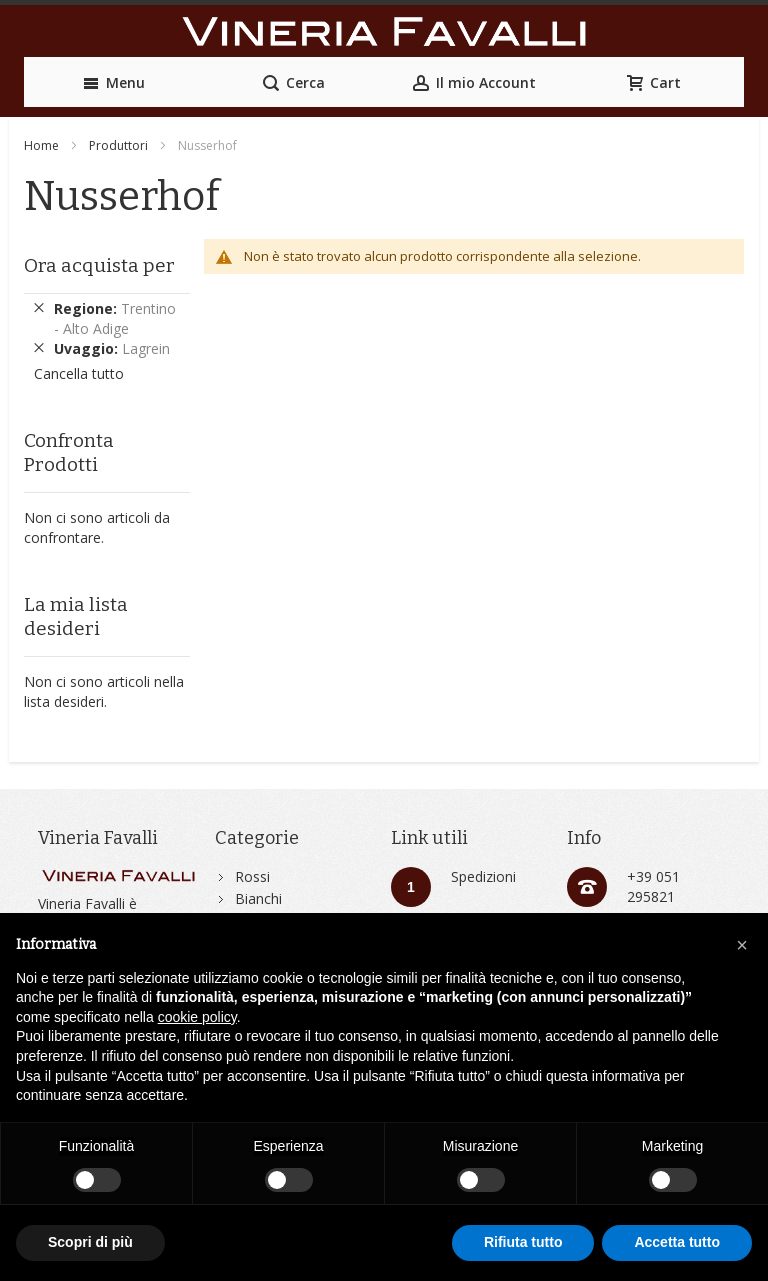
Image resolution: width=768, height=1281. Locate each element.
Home (41, 145)
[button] (742, 945)
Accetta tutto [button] (677, 1242)
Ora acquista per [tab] (99, 265)
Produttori (118, 145)
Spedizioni (483, 876)
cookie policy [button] (197, 1017)
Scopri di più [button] (90, 1242)
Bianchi (258, 898)
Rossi (252, 876)
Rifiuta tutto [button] (523, 1242)
